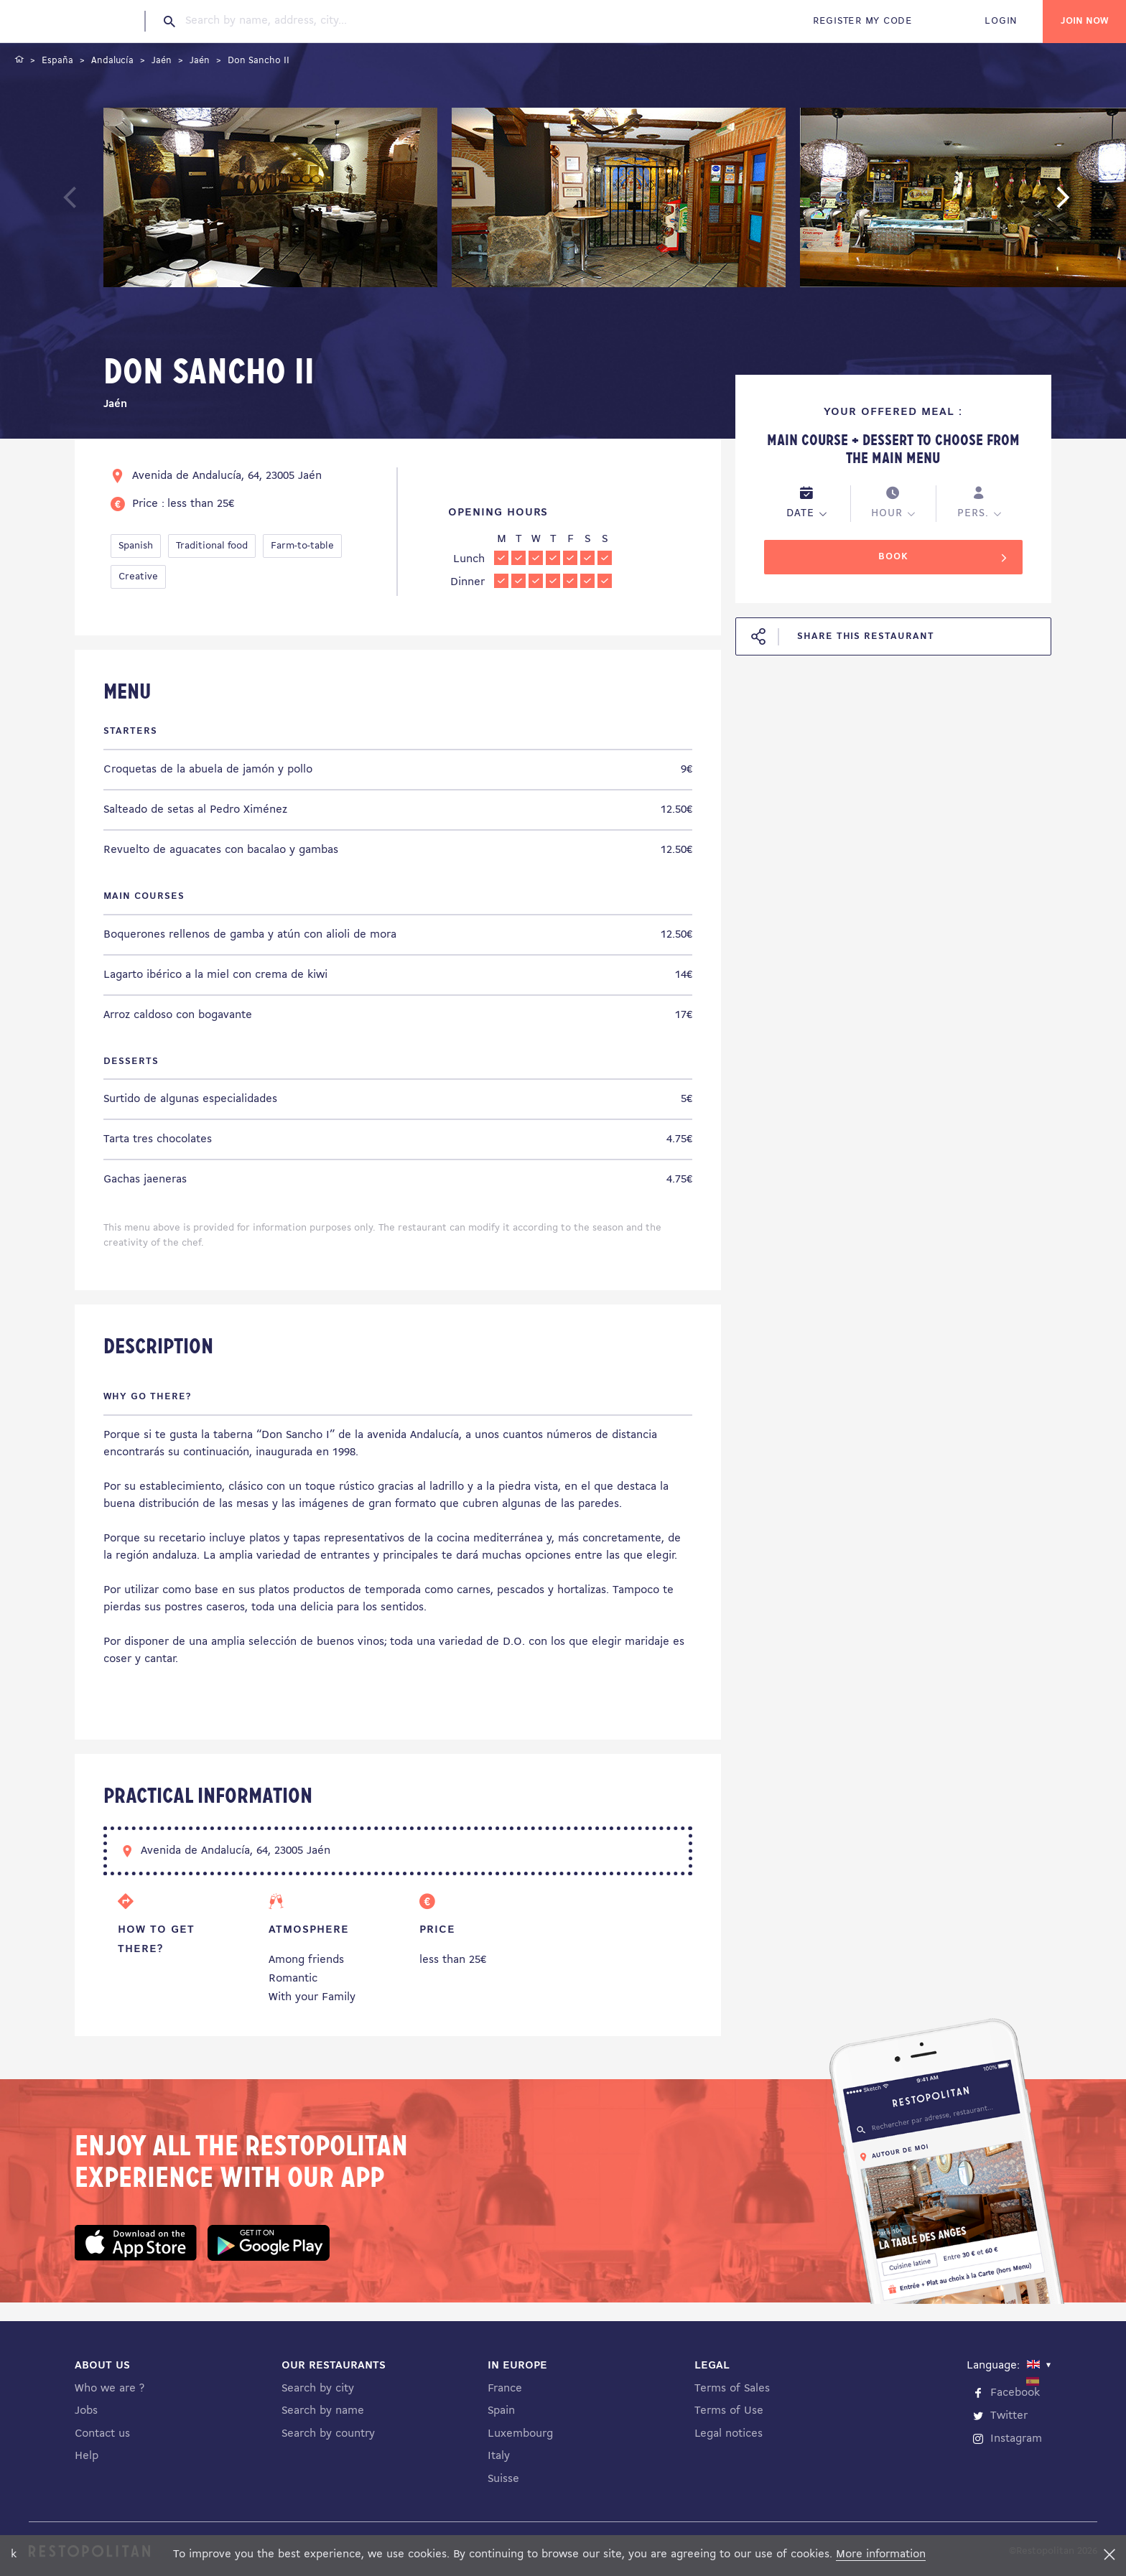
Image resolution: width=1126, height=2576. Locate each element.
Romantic (293, 1978)
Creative (138, 576)
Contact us (102, 2434)
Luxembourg (520, 2434)
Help (86, 2456)
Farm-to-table (302, 546)
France (505, 2388)
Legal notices (728, 2434)
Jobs (86, 2411)
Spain (501, 2411)
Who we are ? (109, 2388)
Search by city (318, 2388)
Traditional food (212, 546)
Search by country (328, 2434)
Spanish (135, 546)
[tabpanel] (270, 200)
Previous (104, 204)
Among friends (306, 1960)
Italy (499, 2456)
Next (1085, 204)
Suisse (503, 2479)
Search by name (323, 2411)
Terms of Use (728, 2411)
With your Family (312, 1997)
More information (881, 2554)
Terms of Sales (732, 2388)
